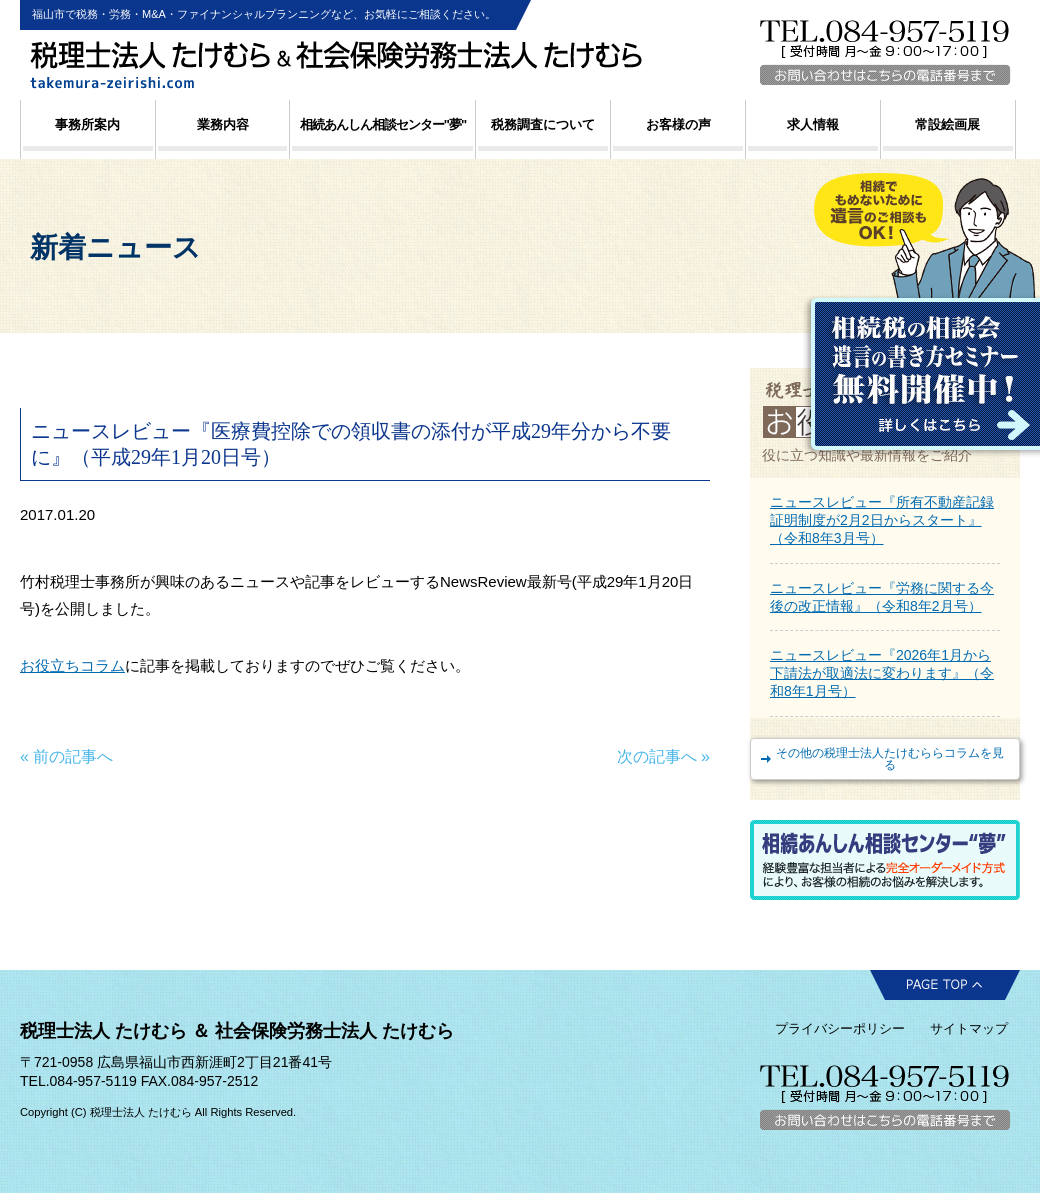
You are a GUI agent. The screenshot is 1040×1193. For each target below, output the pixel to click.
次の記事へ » (663, 756)
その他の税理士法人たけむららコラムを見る (890, 759)
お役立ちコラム (72, 665)
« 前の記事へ (66, 756)
